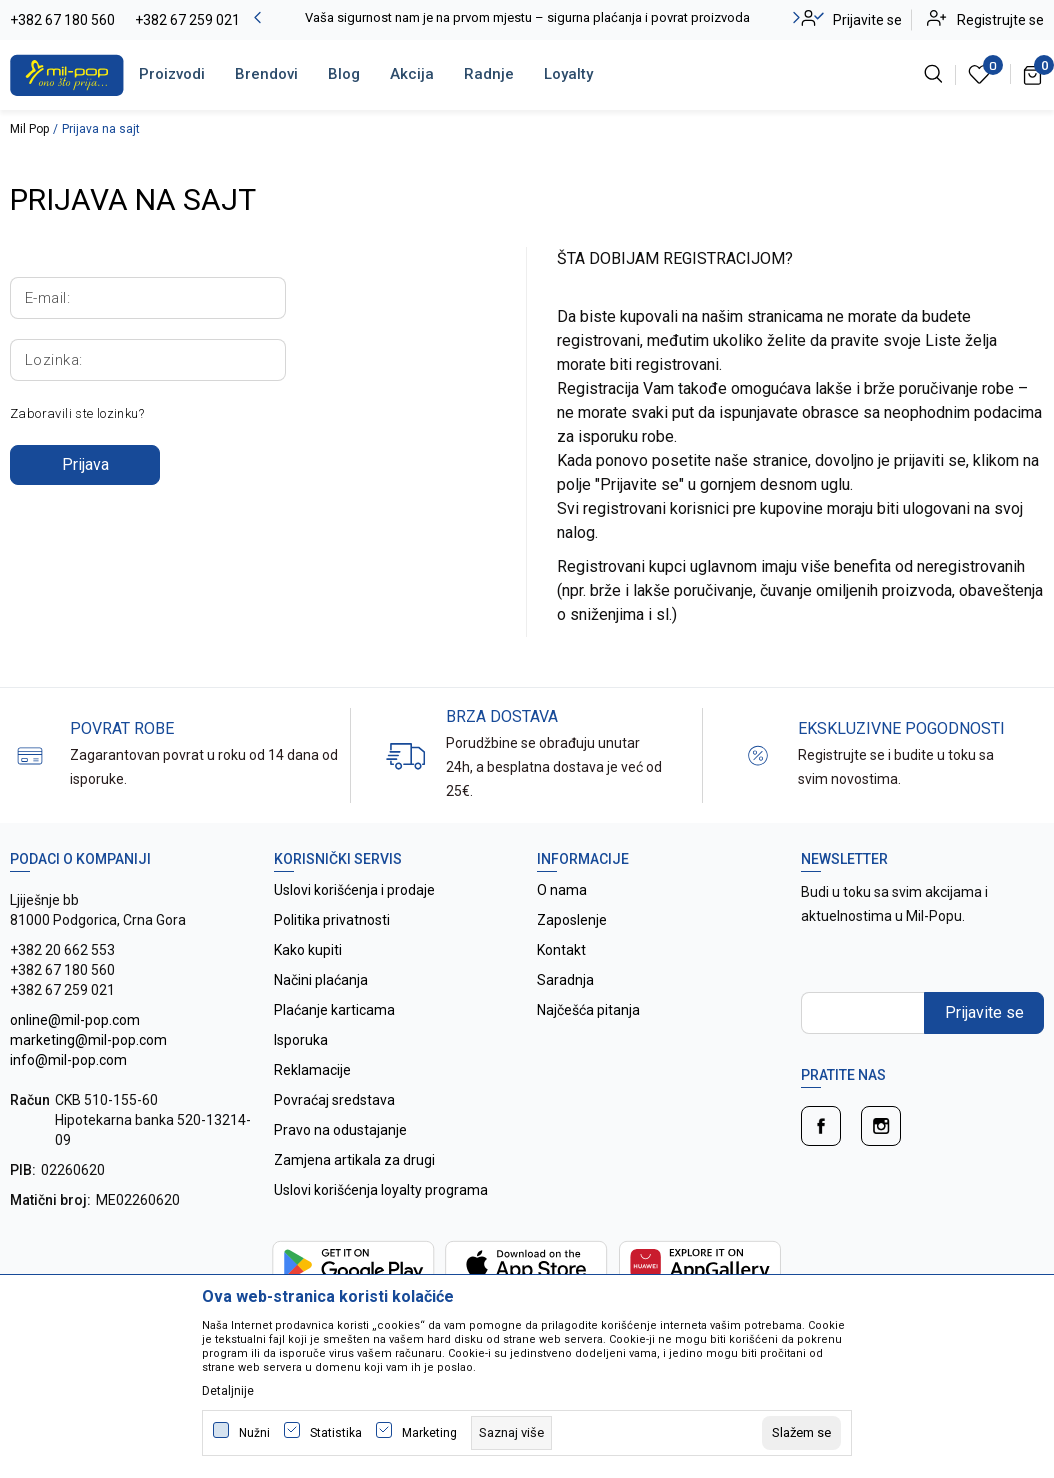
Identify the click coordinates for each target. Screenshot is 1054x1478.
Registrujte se (1000, 20)
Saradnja (565, 980)
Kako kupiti (308, 950)
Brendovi (266, 74)
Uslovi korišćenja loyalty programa (381, 1190)
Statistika (336, 1433)
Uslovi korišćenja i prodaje (354, 890)
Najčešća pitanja (588, 1010)
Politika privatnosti (332, 920)
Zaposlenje (572, 920)
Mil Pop (29, 129)
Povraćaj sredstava (334, 1100)
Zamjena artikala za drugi (354, 1160)
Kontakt (561, 950)
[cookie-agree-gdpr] (801, 1433)
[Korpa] (1033, 74)
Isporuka (301, 1040)
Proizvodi (172, 74)
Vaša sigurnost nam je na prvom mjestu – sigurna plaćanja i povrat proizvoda (527, 17)
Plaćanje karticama (334, 1010)
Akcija (412, 74)
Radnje (489, 74)
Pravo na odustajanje (340, 1130)
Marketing (429, 1433)
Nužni (254, 1433)
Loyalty (568, 74)
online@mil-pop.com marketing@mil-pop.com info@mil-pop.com (88, 1040)
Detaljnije (228, 1391)
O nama (562, 890)
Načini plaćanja (321, 980)
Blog (344, 74)
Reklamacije (312, 1070)
